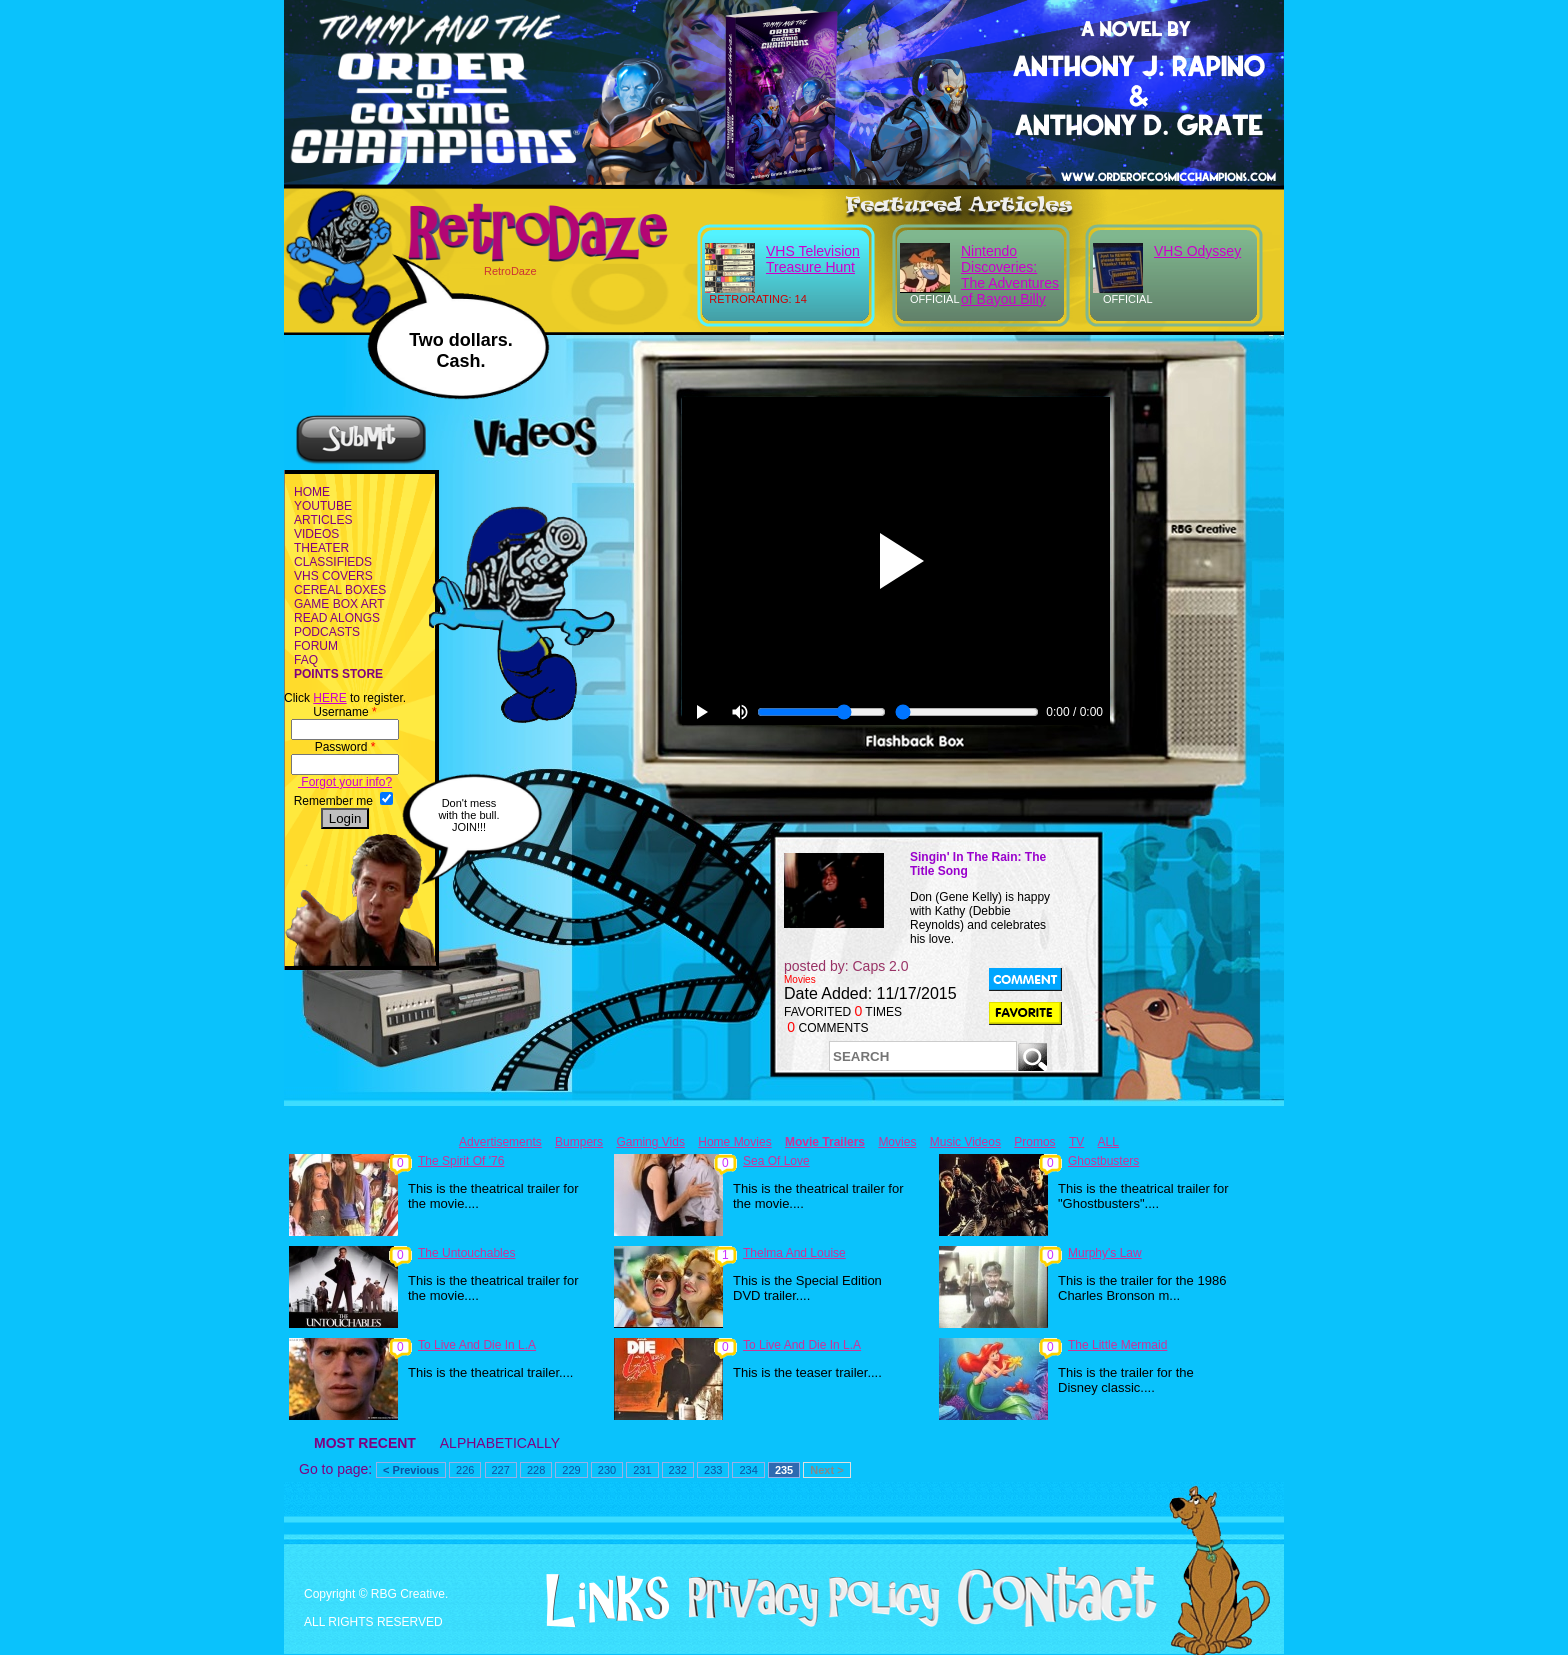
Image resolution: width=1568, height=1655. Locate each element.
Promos (1034, 1142)
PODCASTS (327, 632)
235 (784, 1470)
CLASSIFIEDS (333, 562)
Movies (897, 1142)
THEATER (321, 548)
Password (345, 747)
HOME (312, 492)
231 (642, 1470)
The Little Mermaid (1117, 1345)
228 (536, 1470)
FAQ (306, 660)
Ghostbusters (1103, 1161)
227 (501, 1470)
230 (607, 1470)
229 (571, 1470)
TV (1076, 1142)
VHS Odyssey (1197, 251)
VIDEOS (316, 534)
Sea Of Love (776, 1161)
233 (713, 1470)
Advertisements (500, 1142)
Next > (826, 1470)
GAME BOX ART (339, 604)
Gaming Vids (650, 1142)
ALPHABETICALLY (500, 1443)
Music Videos (965, 1142)
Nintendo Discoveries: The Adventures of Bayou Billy (1010, 275)
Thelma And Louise (794, 1253)
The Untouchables (466, 1253)
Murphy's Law (1105, 1253)
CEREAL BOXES (340, 590)
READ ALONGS (337, 618)
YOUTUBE (323, 506)
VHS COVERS (333, 576)
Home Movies (734, 1142)
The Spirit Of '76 (461, 1161)
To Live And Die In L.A (477, 1345)
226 (465, 1470)
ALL (1108, 1142)
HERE (329, 698)
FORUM (316, 646)
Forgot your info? (345, 782)
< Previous (411, 1470)
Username (344, 712)
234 (748, 1470)
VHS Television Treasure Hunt (813, 259)
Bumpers (579, 1142)
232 (678, 1470)
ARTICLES (323, 520)
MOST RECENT (365, 1443)
